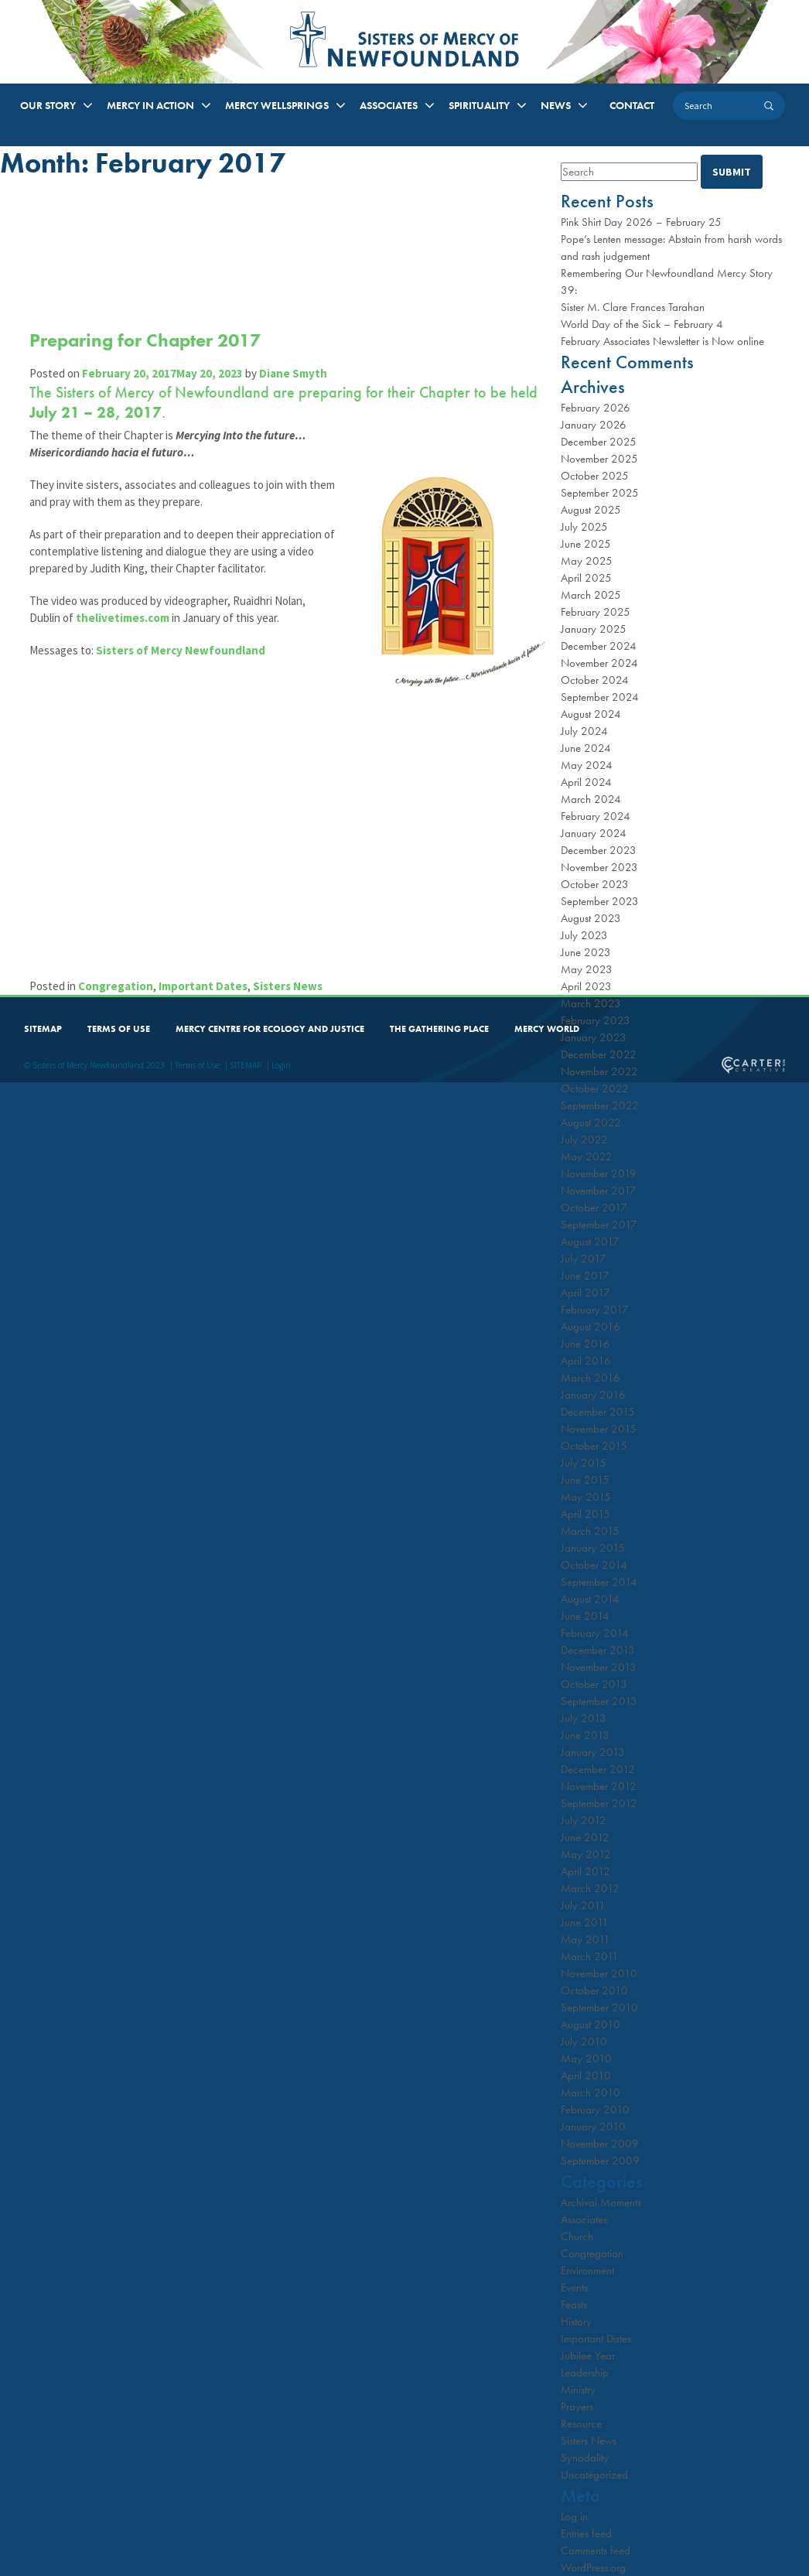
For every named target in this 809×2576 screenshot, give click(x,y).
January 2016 (593, 1394)
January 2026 (593, 424)
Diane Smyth (295, 373)
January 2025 (593, 629)
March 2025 (591, 595)
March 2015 (590, 1531)
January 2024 (593, 833)
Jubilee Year (588, 2355)
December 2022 (599, 1054)
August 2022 (591, 1122)
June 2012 (585, 1837)
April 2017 (585, 1292)
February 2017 (595, 1309)
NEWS (556, 105)
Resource (581, 2423)
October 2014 (594, 1565)
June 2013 (585, 1735)
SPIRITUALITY (479, 105)
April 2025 (586, 578)
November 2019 (599, 1173)
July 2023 (584, 935)
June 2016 (585, 1343)
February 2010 (595, 2109)
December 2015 (598, 1412)
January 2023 (593, 1037)
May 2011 (585, 1939)
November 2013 (599, 1667)
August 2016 (590, 1326)
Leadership (585, 2372)
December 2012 (598, 1769)
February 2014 (595, 1633)
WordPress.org (593, 2567)
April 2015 (585, 1514)
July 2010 (584, 2041)
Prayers (577, 2406)
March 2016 (590, 1377)
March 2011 (590, 1956)
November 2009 (600, 2143)
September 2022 (600, 1105)
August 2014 (590, 1599)
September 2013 (599, 1701)
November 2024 (599, 663)
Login (281, 1063)
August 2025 (591, 510)
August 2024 (591, 714)
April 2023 (586, 986)
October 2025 (595, 475)
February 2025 (595, 612)
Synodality (585, 2457)
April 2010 (586, 2075)
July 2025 (584, 527)
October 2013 (594, 1684)
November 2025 (599, 458)
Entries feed (586, 2533)
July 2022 (584, 1139)
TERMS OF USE (118, 1027)
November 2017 (599, 1190)
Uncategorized (594, 2474)
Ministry (578, 2389)
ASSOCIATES (389, 105)
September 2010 (599, 2007)
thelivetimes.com (124, 634)
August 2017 (590, 1241)
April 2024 (586, 782)
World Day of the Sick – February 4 (642, 324)
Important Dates (204, 984)
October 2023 (595, 884)
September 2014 (599, 1582)
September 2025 (600, 493)
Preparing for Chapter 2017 (146, 340)
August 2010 (590, 2024)
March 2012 (590, 1888)
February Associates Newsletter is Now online (662, 341)
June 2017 (585, 1275)
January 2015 (593, 1548)
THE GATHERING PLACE (439, 1027)
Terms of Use (197, 1063)
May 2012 (586, 1854)
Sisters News (289, 984)
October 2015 (594, 1446)
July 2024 (584, 731)
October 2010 (594, 1990)
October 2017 (594, 1207)
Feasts (574, 2304)
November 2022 (599, 1071)
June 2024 (586, 748)
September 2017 (599, 1224)
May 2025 (587, 561)
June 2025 (586, 544)
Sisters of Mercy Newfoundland (182, 667)
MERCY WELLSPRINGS (277, 105)
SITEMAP (43, 1027)
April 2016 (586, 1360)
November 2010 (599, 1973)
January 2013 (593, 1752)
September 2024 (600, 697)
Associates (584, 2219)
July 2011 (583, 1905)
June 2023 (586, 952)
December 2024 (599, 646)
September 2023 (600, 901)
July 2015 (583, 1463)
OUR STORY (48, 105)
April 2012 (585, 1871)
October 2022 (595, 1088)
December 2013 (598, 1650)
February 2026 (595, 407)
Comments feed (595, 2550)
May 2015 (586, 1497)
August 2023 (591, 918)
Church (577, 2236)
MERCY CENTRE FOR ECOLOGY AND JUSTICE (270, 1027)
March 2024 (591, 799)
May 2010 (586, 2058)
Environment (587, 2270)
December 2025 (599, 441)
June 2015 (585, 1480)
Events (574, 2287)
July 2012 (583, 1820)
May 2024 (587, 765)
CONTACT (631, 105)
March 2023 (591, 1003)
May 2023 (587, 969)
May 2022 (587, 1156)
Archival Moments (601, 2202)
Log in (574, 2516)
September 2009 (600, 2160)
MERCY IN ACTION (150, 105)
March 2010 (590, 2092)
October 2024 (595, 680)
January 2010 (593, 2126)
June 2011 (585, 1922)
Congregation (117, 984)
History (576, 2321)
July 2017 (583, 1258)
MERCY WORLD (546, 1027)
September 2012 (599, 1803)
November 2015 (599, 1429)
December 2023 (599, 850)
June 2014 (585, 1616)
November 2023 (599, 867)
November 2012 (599, 1786)
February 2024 (595, 816)
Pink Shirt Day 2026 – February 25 (641, 222)
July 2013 (583, 1718)
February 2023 (595, 1020)
